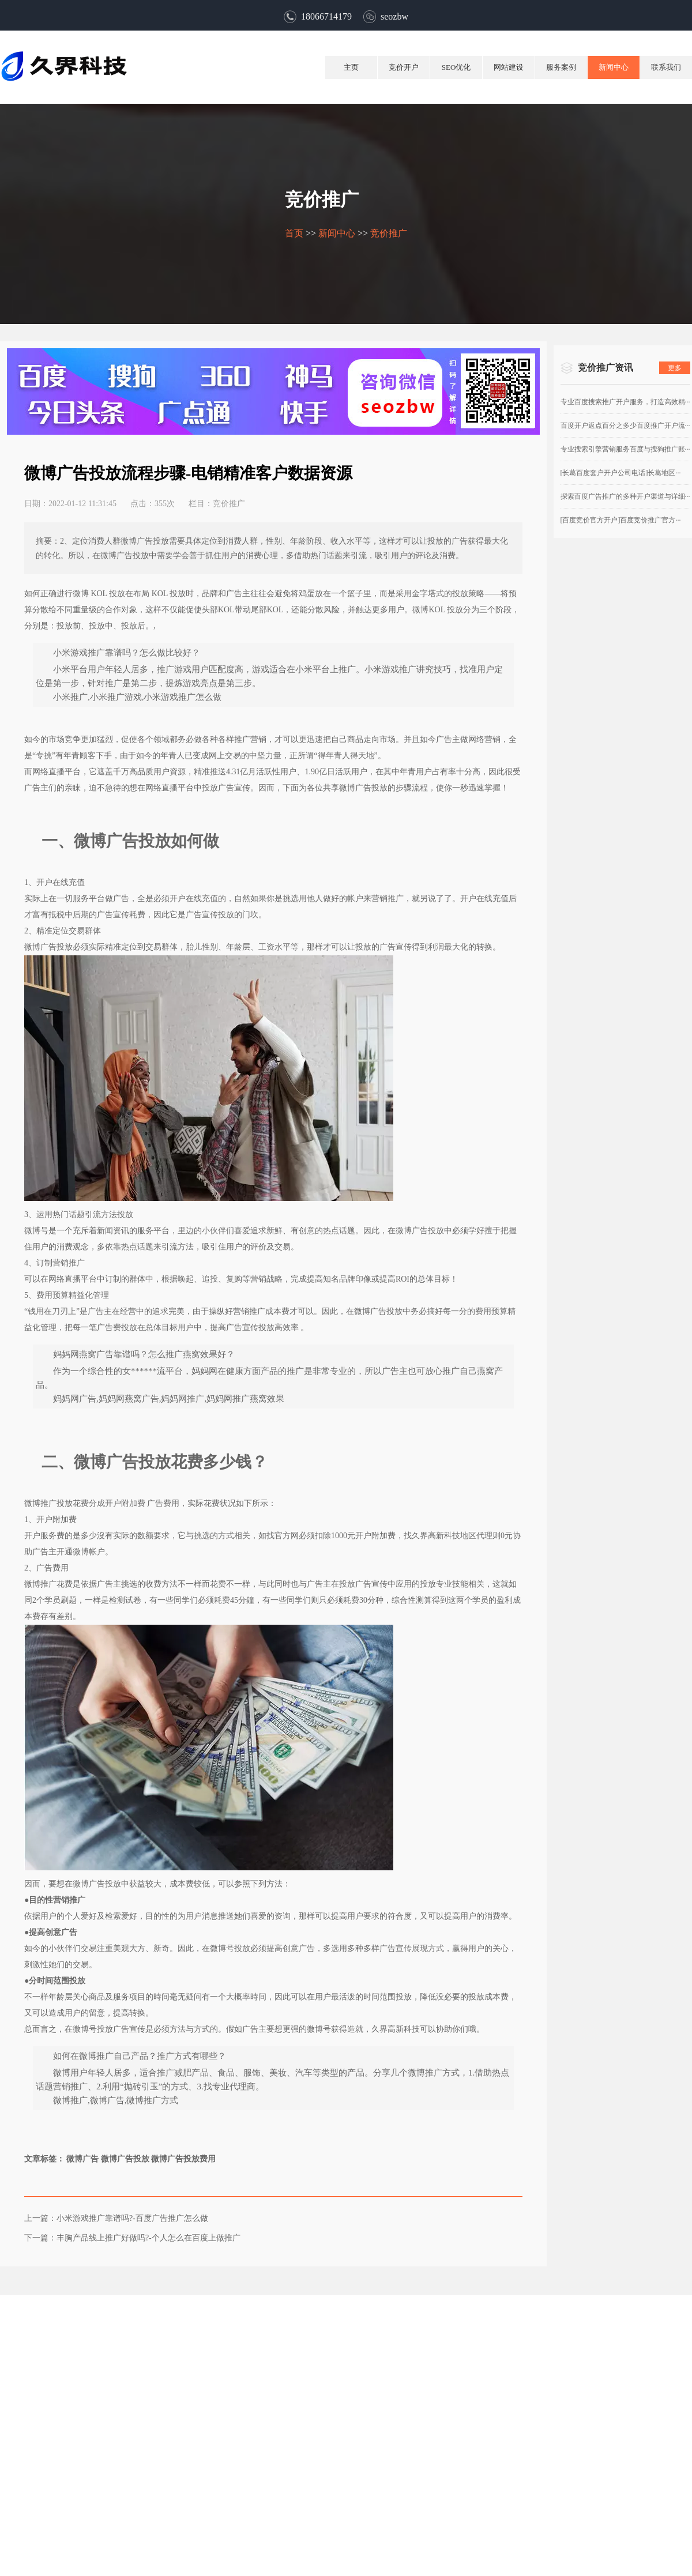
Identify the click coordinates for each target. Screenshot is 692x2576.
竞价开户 (404, 67)
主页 (351, 67)
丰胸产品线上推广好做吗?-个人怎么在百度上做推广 (153, 2243)
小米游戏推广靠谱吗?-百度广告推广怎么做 (137, 2224)
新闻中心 (614, 67)
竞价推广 (388, 233)
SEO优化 (456, 67)
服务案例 (561, 67)
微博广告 (88, 2164)
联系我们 (666, 67)
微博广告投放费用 (188, 2164)
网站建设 (509, 67)
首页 (294, 233)
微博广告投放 (130, 2164)
